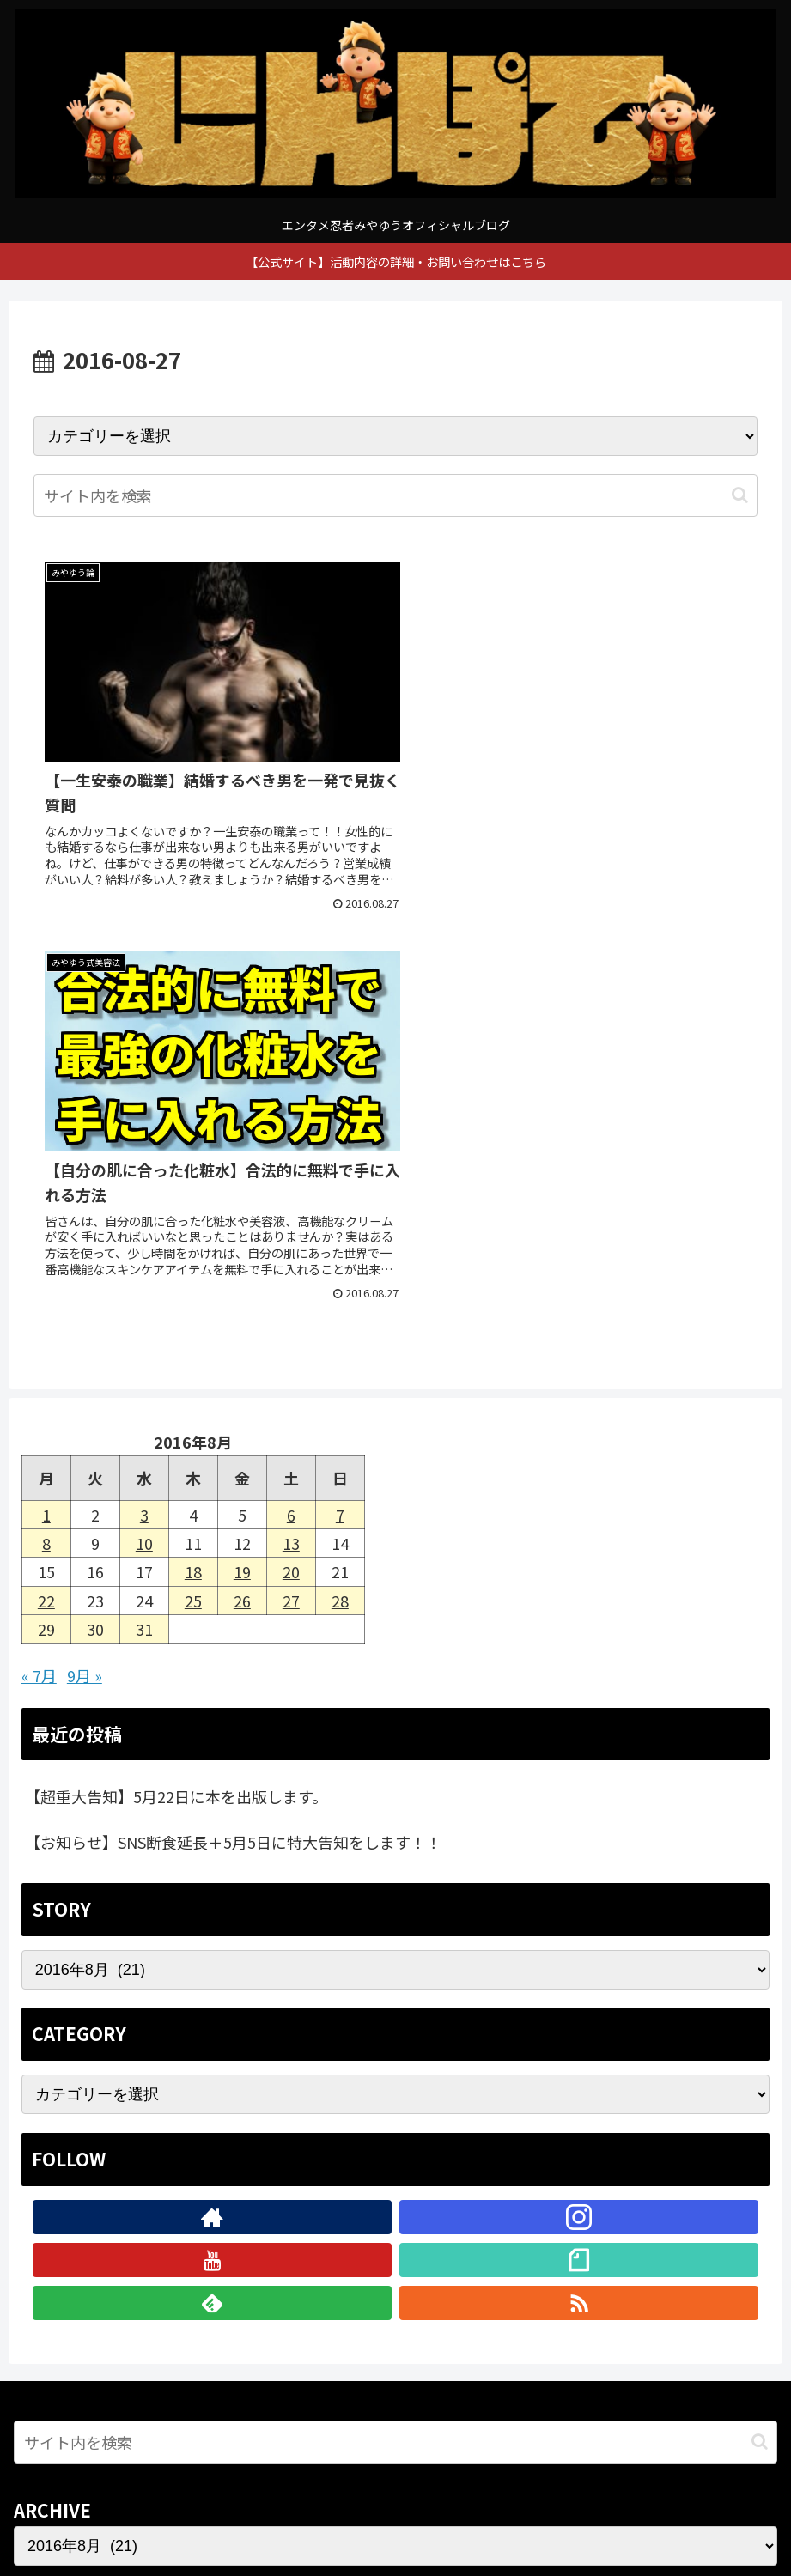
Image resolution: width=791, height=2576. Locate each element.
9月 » (84, 1275)
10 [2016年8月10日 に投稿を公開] (144, 1143)
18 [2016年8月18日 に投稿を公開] (193, 1172)
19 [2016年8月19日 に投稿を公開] (242, 1172)
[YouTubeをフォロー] (212, 1860)
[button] (740, 495)
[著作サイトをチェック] (212, 1817)
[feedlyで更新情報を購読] (212, 1903)
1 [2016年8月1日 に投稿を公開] (46, 1114)
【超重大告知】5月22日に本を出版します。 (176, 1397)
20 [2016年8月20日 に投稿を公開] (291, 1172)
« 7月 (39, 1275)
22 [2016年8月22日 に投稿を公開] (46, 1200)
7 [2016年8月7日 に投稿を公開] (340, 1114)
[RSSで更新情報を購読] (578, 1903)
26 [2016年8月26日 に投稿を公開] (242, 1200)
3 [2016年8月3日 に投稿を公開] (144, 1114)
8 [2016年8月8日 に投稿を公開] (46, 1143)
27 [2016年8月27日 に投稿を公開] (291, 1200)
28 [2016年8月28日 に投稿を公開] (340, 1200)
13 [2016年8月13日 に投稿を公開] (291, 1143)
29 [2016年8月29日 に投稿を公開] (46, 1229)
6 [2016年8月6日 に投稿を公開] (291, 1114)
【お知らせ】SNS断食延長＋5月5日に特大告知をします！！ (233, 1442)
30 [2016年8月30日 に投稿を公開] (95, 1229)
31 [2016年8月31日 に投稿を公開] (144, 1229)
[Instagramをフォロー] (578, 1817)
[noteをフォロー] (578, 1860)
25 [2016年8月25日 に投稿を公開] (193, 1200)
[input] (395, 495)
